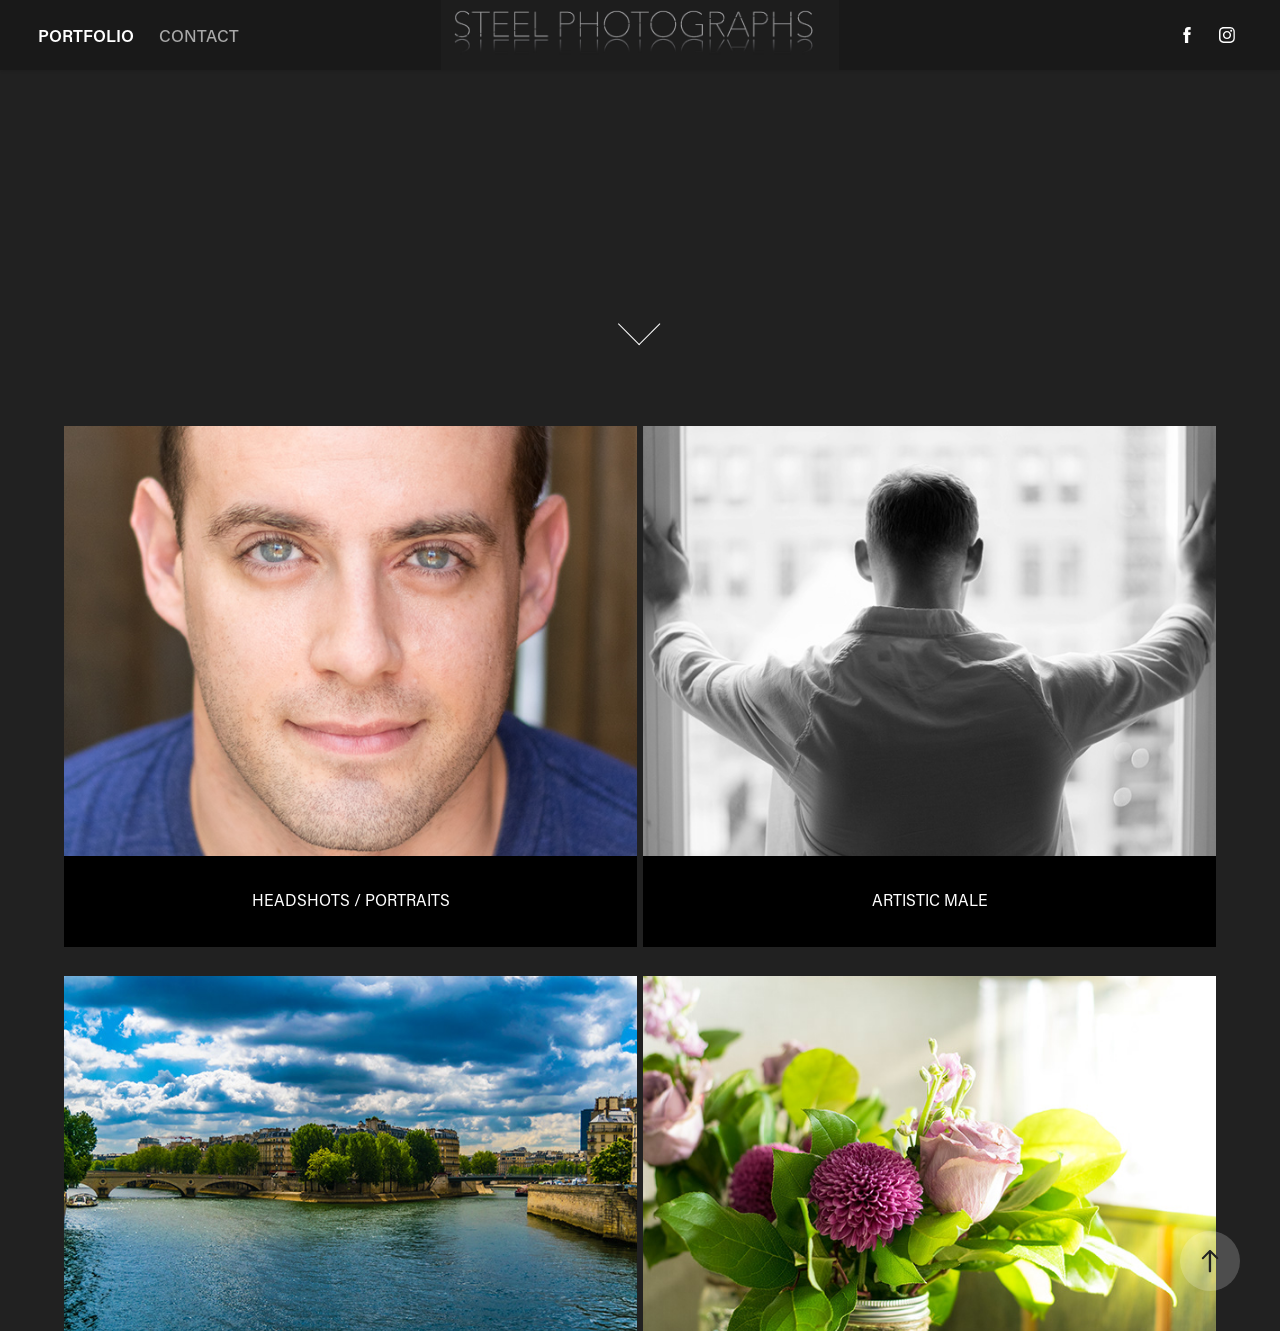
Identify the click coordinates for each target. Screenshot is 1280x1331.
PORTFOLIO (86, 35)
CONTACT (199, 35)
